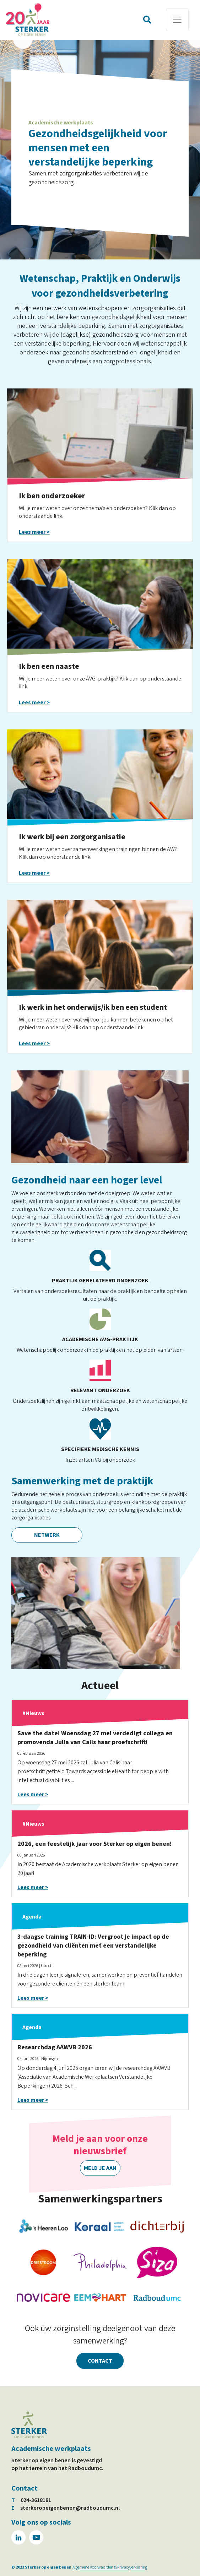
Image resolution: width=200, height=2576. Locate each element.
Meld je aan (100, 2168)
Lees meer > (34, 532)
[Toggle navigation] (177, 20)
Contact (100, 2361)
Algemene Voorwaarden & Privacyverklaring (109, 2567)
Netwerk (47, 1535)
